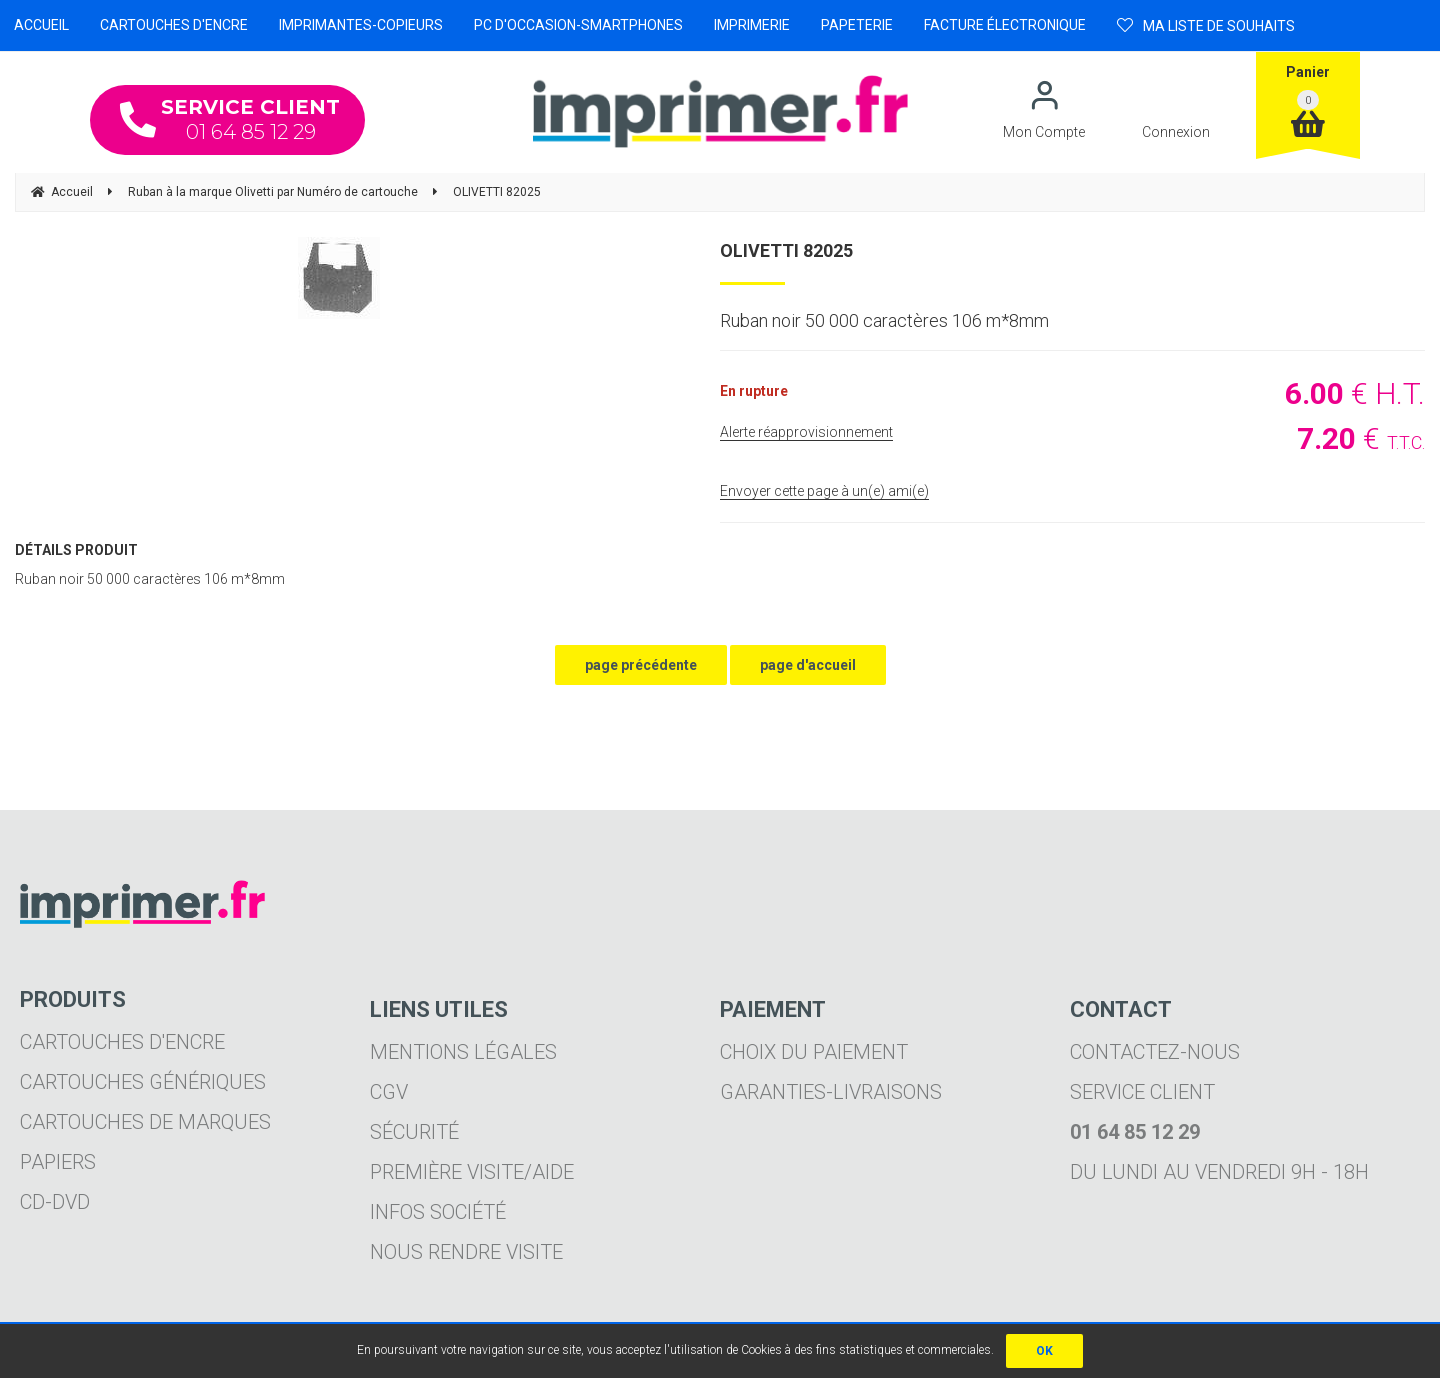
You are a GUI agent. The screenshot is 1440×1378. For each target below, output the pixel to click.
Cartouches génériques (143, 1082)
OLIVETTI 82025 (786, 250)
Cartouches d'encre (122, 1042)
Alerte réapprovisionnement (806, 432)
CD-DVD (55, 1202)
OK (1044, 1351)
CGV (389, 1092)
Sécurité (414, 1132)
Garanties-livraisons (831, 1092)
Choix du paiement (814, 1052)
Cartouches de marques (145, 1122)
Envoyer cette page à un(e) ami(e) (824, 491)
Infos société (438, 1212)
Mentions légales (463, 1052)
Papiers (58, 1162)
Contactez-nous (1155, 1052)
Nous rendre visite (466, 1252)
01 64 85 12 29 (230, 119)
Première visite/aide (472, 1172)
